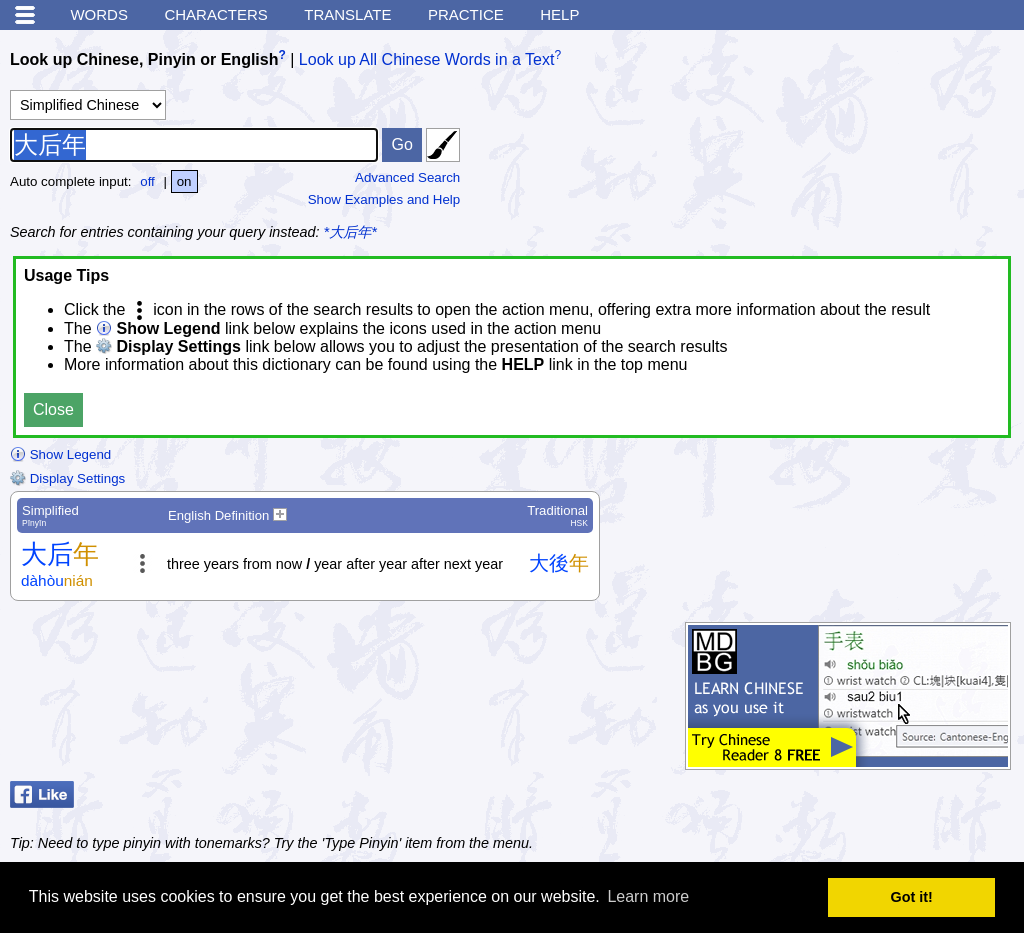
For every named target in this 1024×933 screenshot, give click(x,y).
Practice (466, 14)
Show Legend (60, 454)
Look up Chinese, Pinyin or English (144, 59)
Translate (347, 14)
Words (99, 14)
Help (559, 14)
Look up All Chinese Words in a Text (427, 59)
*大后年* (350, 232)
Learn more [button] (648, 896)
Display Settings (67, 478)
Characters (215, 14)
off (147, 181)
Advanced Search (407, 177)
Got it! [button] (912, 897)
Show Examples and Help (384, 199)
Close (53, 409)
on (184, 181)
